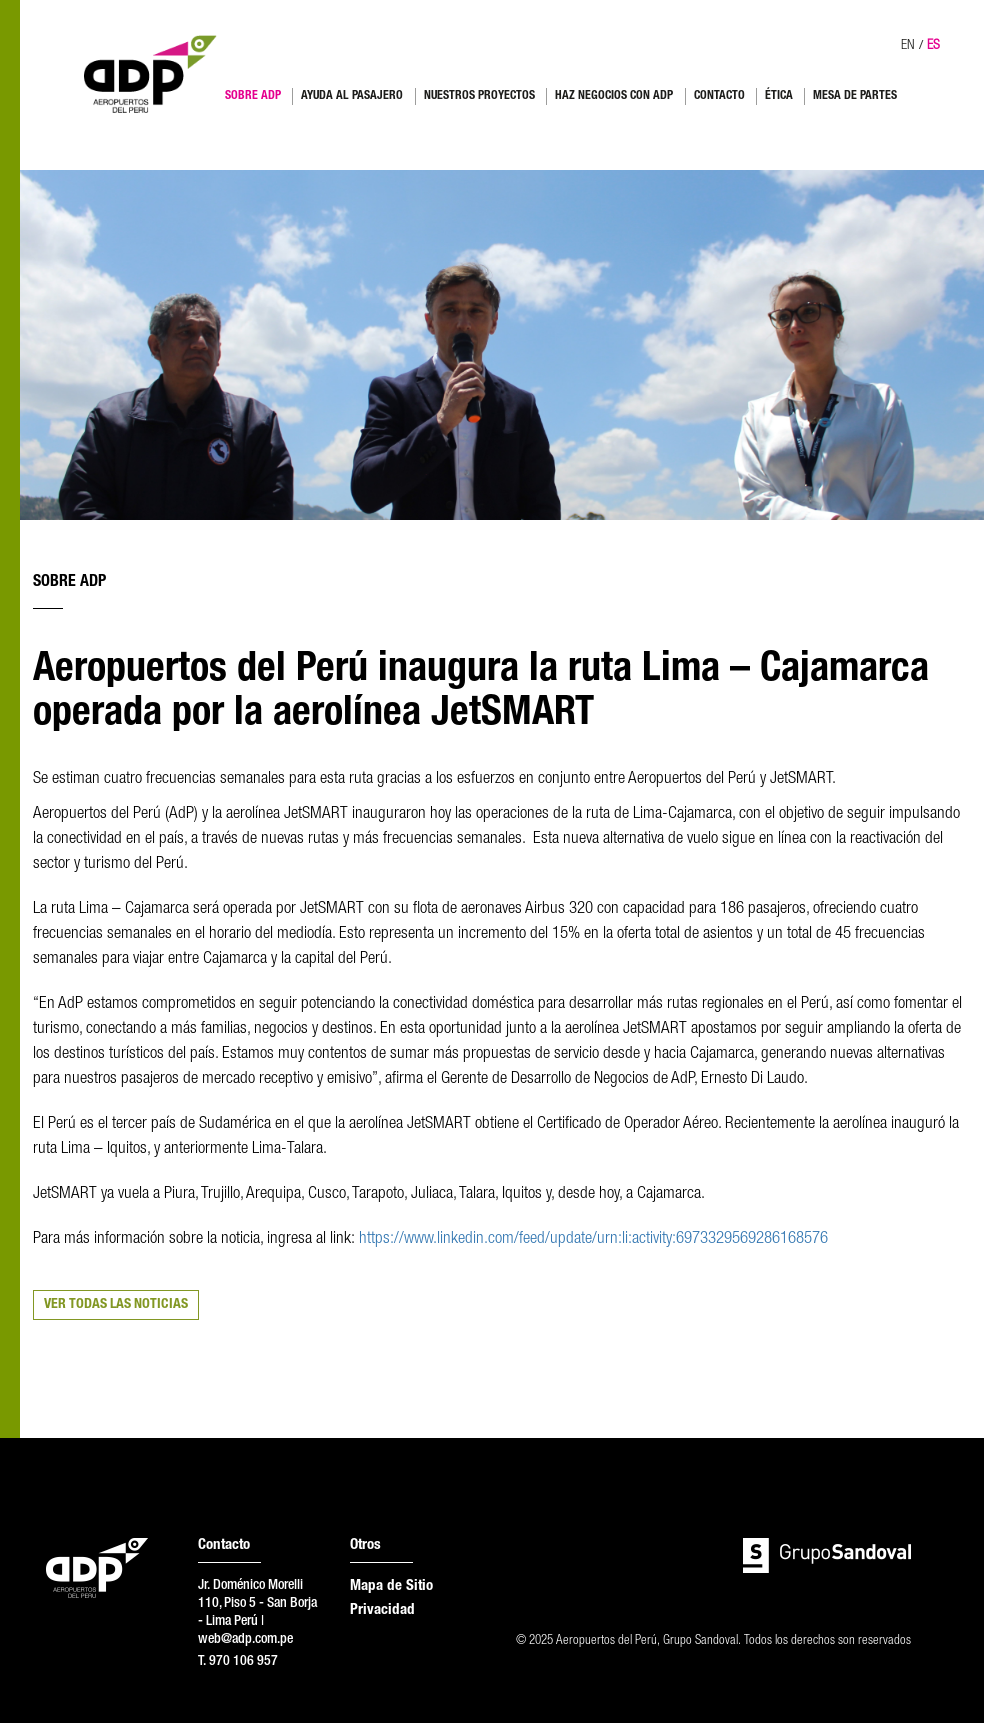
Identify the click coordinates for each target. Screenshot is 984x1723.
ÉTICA (779, 96)
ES (933, 46)
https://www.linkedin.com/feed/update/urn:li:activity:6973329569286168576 (593, 1239)
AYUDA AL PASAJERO (352, 96)
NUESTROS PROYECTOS (479, 96)
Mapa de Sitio (391, 1586)
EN (908, 46)
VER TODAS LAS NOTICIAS (116, 1305)
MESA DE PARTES (855, 96)
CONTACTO (719, 96)
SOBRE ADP (253, 96)
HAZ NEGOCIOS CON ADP (614, 96)
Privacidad (382, 1610)
